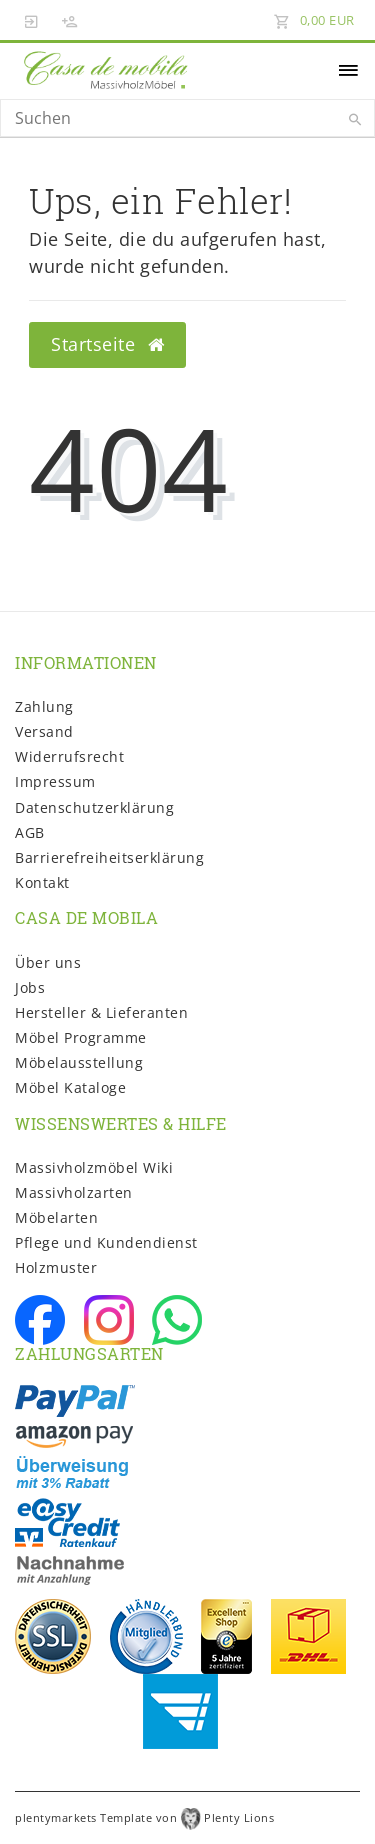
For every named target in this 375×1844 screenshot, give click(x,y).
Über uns (48, 962)
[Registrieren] (70, 20)
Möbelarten (56, 1217)
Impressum (55, 781)
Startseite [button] (107, 344)
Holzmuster (56, 1267)
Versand (44, 731)
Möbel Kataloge (70, 1087)
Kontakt (42, 882)
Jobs (30, 987)
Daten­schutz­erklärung (94, 807)
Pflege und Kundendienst (106, 1242)
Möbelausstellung (79, 1062)
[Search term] (187, 118)
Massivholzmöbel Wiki (94, 1167)
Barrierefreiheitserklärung (109, 857)
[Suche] (355, 120)
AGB (30, 832)
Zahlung (44, 706)
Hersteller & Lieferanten (101, 1012)
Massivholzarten (74, 1192)
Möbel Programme (81, 1037)
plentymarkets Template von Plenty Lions (144, 1817)
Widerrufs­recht (69, 756)
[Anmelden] (32, 20)
